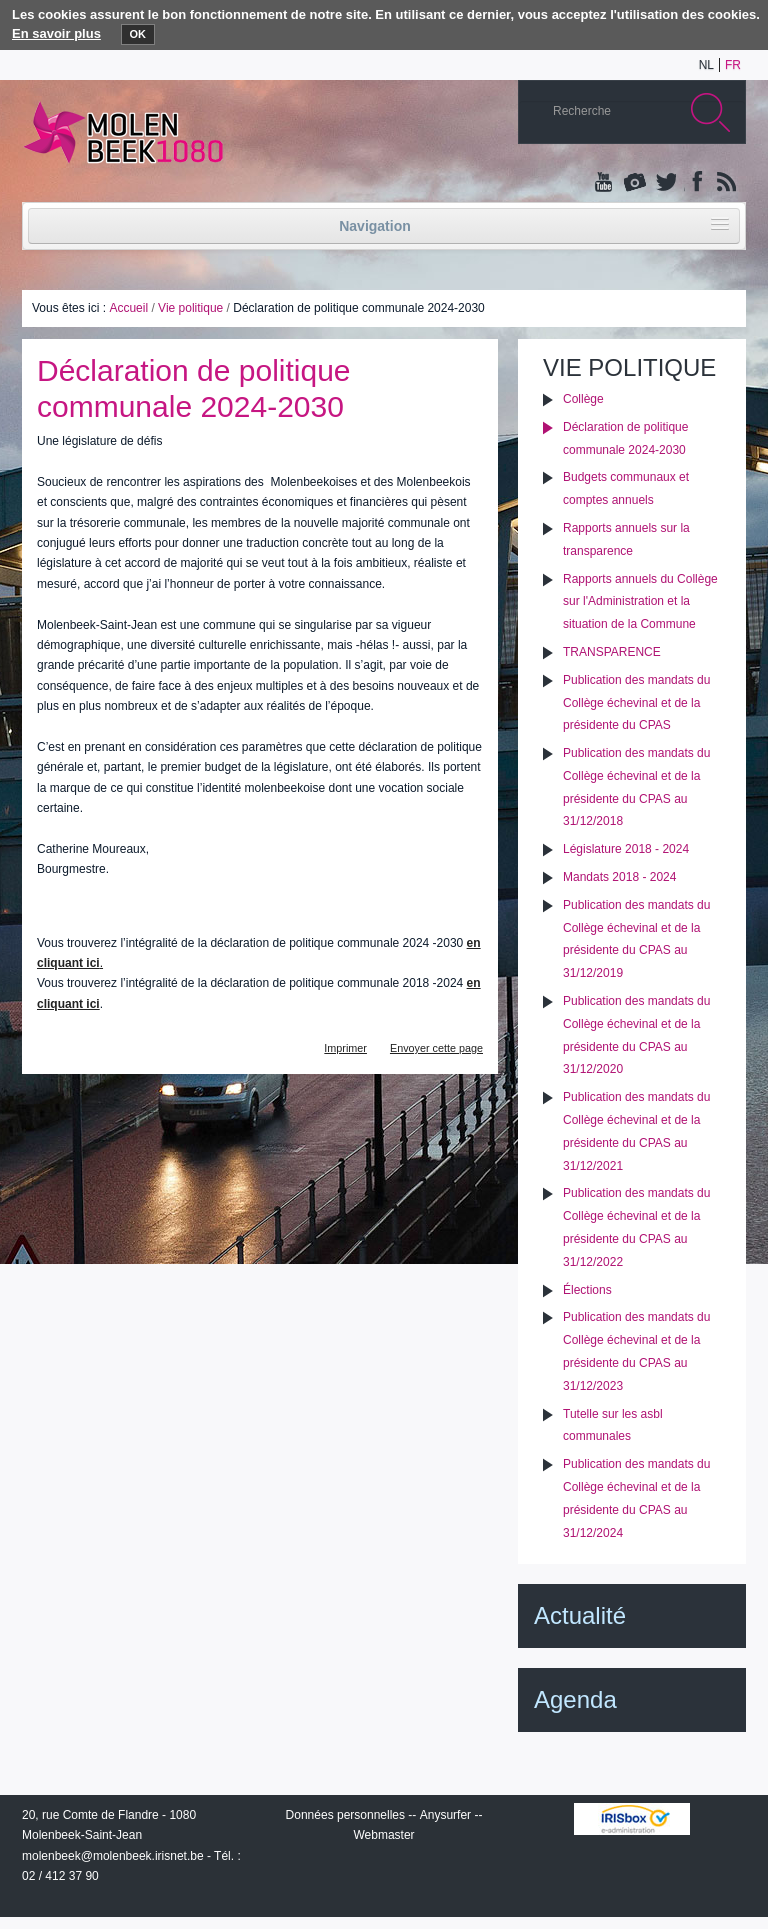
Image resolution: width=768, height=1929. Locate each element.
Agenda (575, 1699)
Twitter (665, 183)
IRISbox (632, 1819)
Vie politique (190, 308)
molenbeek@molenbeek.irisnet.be (113, 1856)
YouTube (605, 183)
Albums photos (635, 183)
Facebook (695, 183)
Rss (725, 183)
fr (733, 65)
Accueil (128, 308)
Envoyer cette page (436, 1048)
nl (706, 65)
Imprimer (345, 1048)
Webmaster (383, 1835)
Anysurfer (445, 1815)
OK (138, 34)
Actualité (580, 1615)
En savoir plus (56, 33)
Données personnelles (345, 1815)
